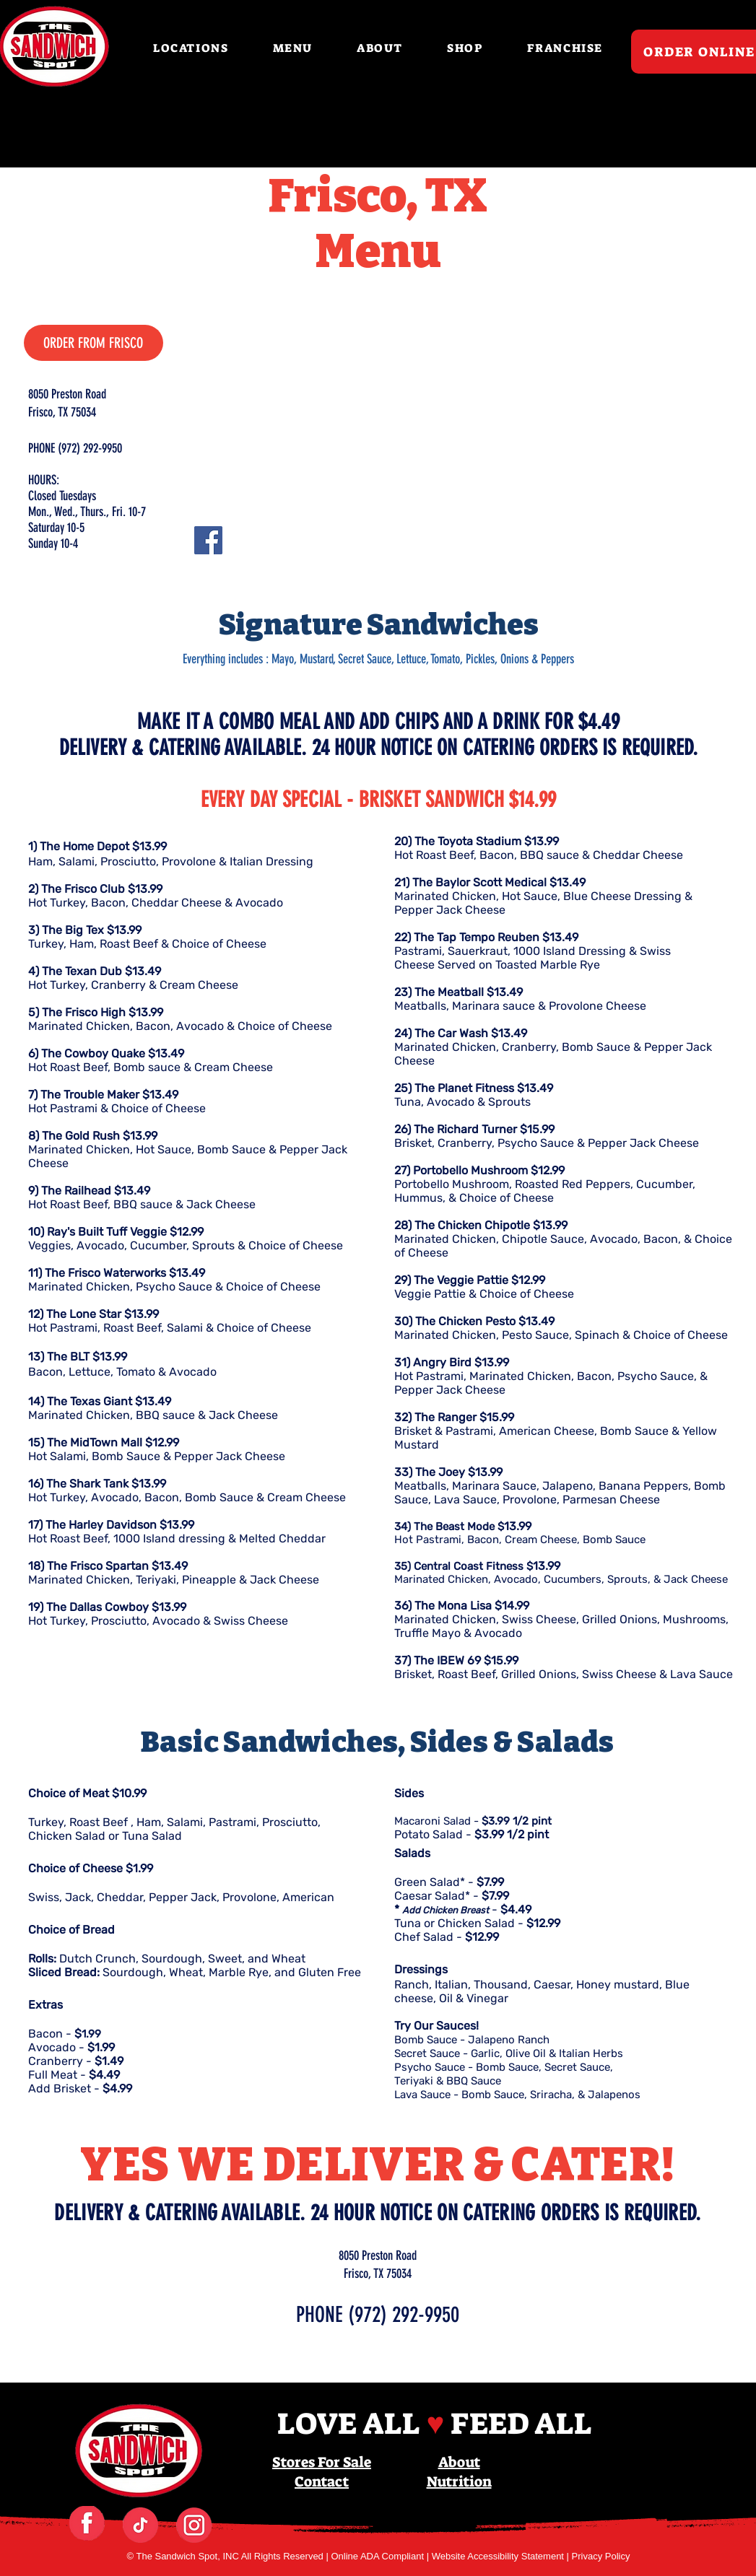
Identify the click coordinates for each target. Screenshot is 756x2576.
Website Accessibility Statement (499, 2556)
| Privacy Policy (598, 2556)
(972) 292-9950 (403, 2315)
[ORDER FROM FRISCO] (93, 343)
